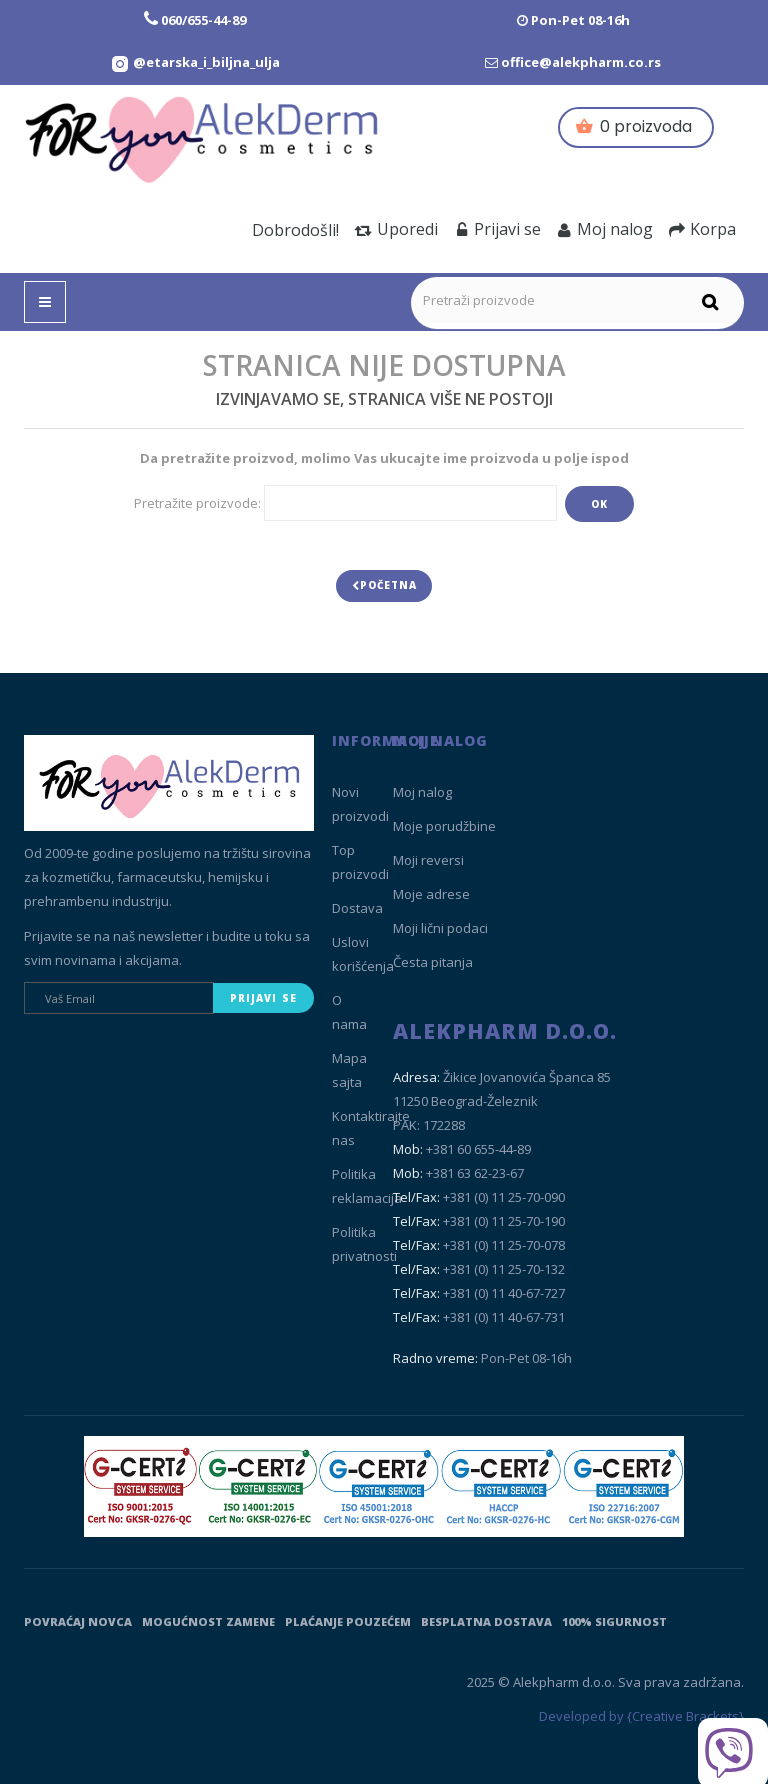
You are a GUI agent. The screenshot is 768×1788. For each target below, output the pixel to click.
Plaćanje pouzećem (348, 1625)
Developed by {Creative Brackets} (641, 1721)
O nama (349, 1017)
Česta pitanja (433, 967)
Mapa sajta (349, 1075)
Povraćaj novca (78, 1625)
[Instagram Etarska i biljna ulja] (195, 62)
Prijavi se (497, 229)
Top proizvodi (360, 867)
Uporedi (396, 229)
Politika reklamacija (367, 1191)
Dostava (357, 913)
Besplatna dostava (486, 1625)
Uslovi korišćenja (363, 959)
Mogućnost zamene (208, 1625)
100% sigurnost (614, 1625)
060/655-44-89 (203, 20)
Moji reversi (428, 865)
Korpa (702, 229)
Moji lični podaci (440, 933)
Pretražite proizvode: (197, 503)
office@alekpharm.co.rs (581, 62)
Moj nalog (605, 229)
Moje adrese (431, 899)
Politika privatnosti (364, 1249)
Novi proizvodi (360, 809)
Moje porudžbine (444, 831)
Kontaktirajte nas (371, 1133)
